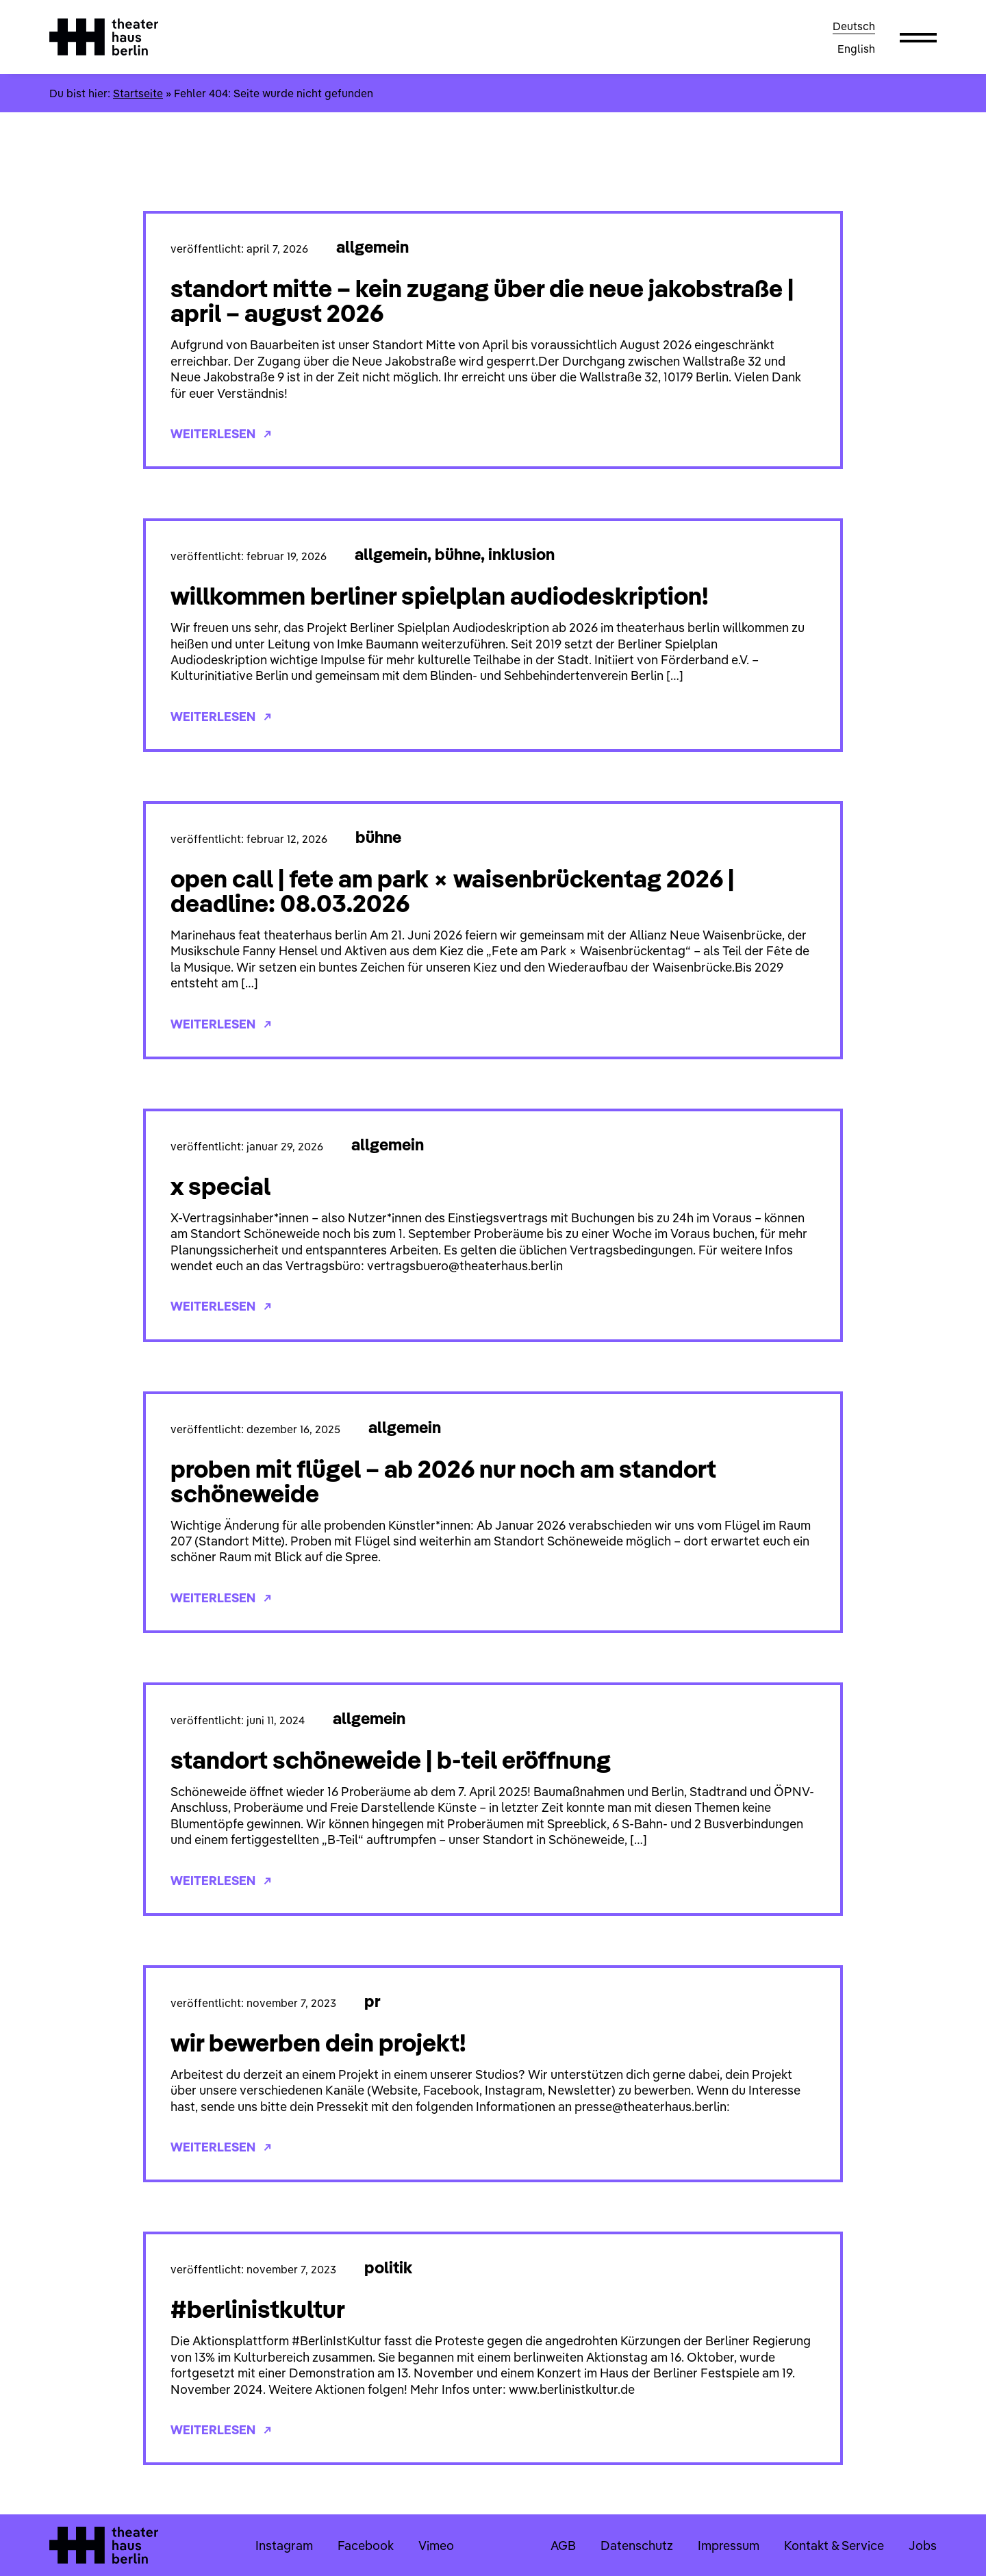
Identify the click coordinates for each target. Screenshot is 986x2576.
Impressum (728, 2545)
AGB (563, 2545)
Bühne (458, 554)
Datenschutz (637, 2545)
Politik (388, 2267)
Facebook (366, 2545)
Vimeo (436, 2545)
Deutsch (854, 26)
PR (372, 2001)
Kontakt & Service (834, 2545)
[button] (918, 37)
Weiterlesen (220, 434)
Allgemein (372, 246)
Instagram (284, 2545)
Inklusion (521, 554)
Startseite (138, 93)
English (856, 48)
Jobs (923, 2545)
